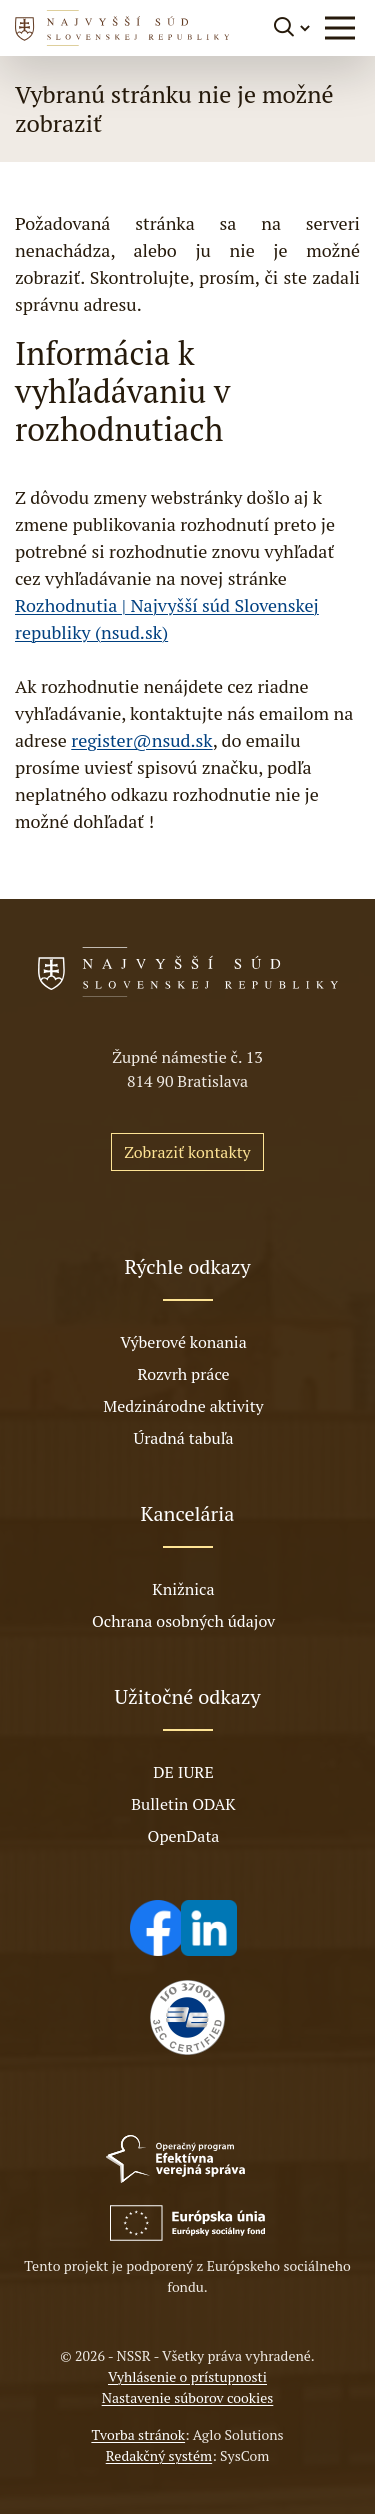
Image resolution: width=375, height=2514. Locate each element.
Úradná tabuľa (183, 1438)
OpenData (184, 1836)
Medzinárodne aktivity (183, 1406)
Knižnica (183, 1589)
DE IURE (183, 1772)
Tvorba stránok (138, 2434)
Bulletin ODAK (183, 1804)
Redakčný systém (159, 2455)
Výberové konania (183, 1342)
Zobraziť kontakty (187, 1152)
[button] (340, 28)
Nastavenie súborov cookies (188, 2397)
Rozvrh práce (183, 1374)
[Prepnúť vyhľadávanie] (293, 27)
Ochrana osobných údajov (183, 1621)
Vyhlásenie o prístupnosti (187, 2376)
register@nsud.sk (141, 740)
